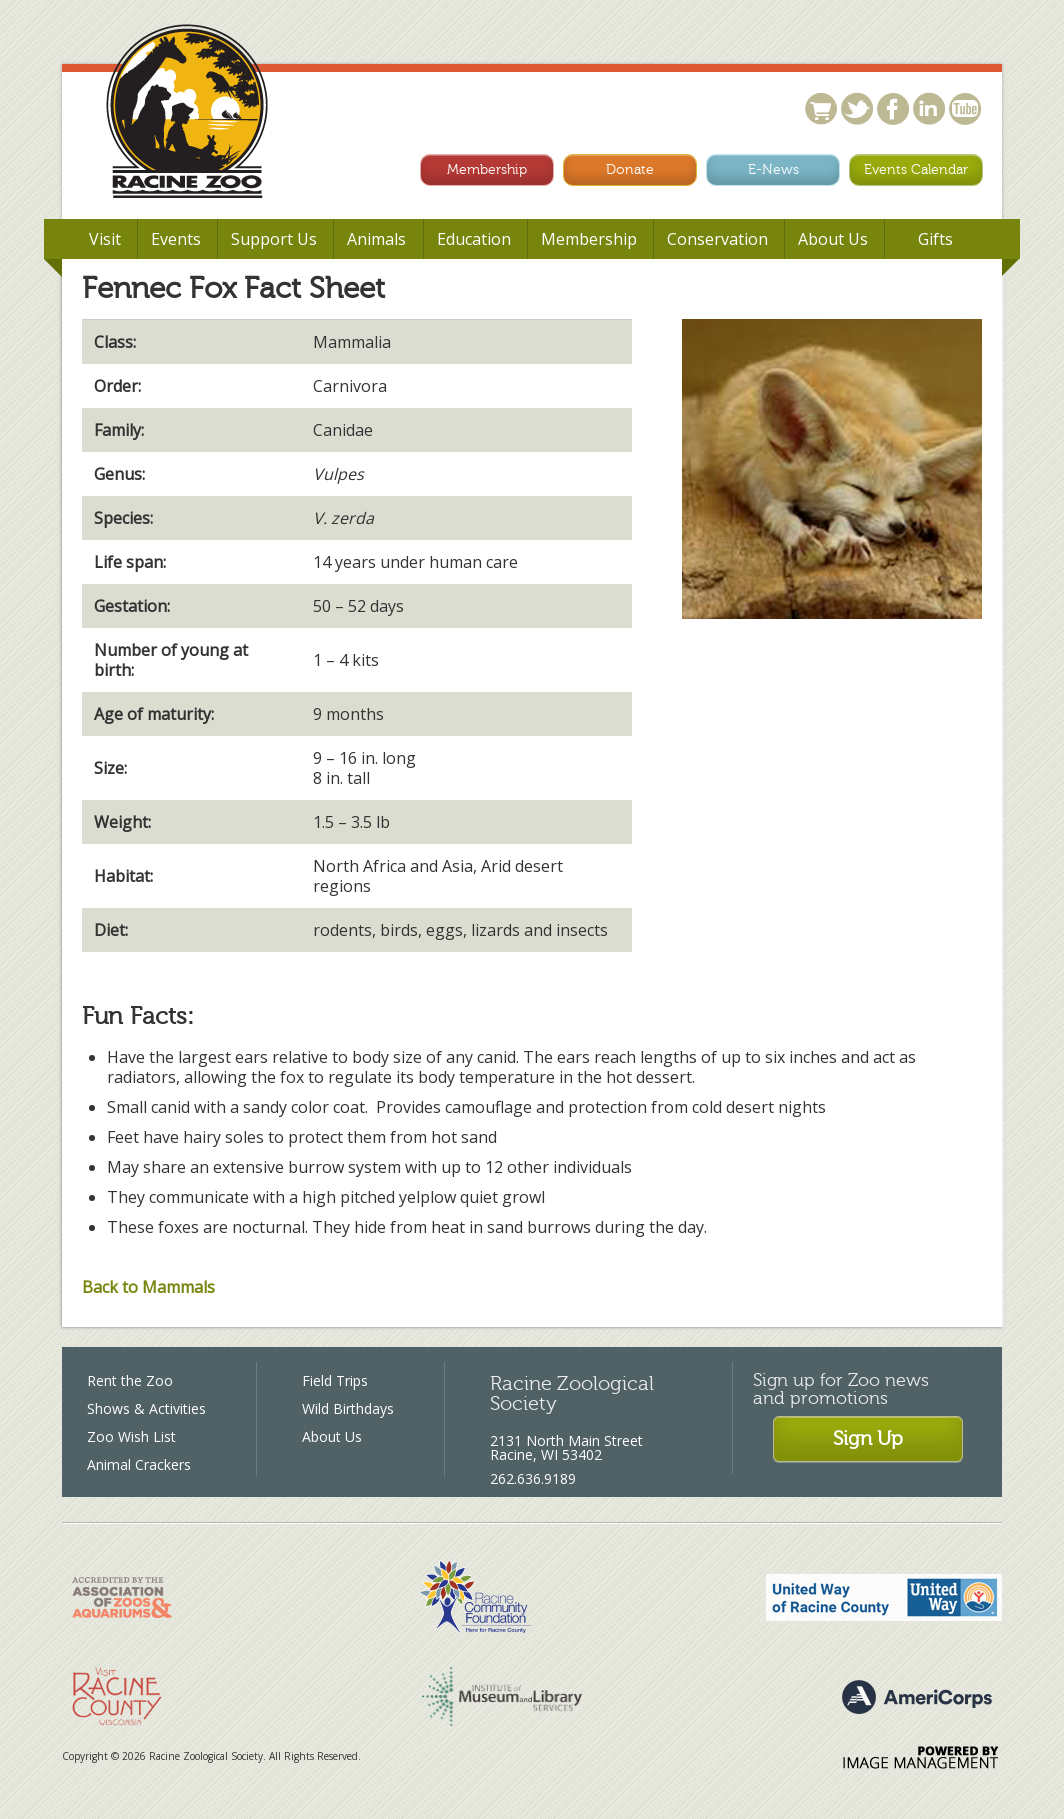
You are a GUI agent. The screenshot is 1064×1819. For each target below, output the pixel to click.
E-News (773, 169)
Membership (487, 169)
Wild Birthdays (348, 1408)
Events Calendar (916, 169)
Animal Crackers (139, 1464)
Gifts (935, 239)
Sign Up (868, 1438)
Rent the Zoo (130, 1380)
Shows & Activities (146, 1408)
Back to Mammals (148, 1287)
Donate (630, 169)
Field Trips (335, 1380)
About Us (332, 1436)
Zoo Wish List (131, 1436)
